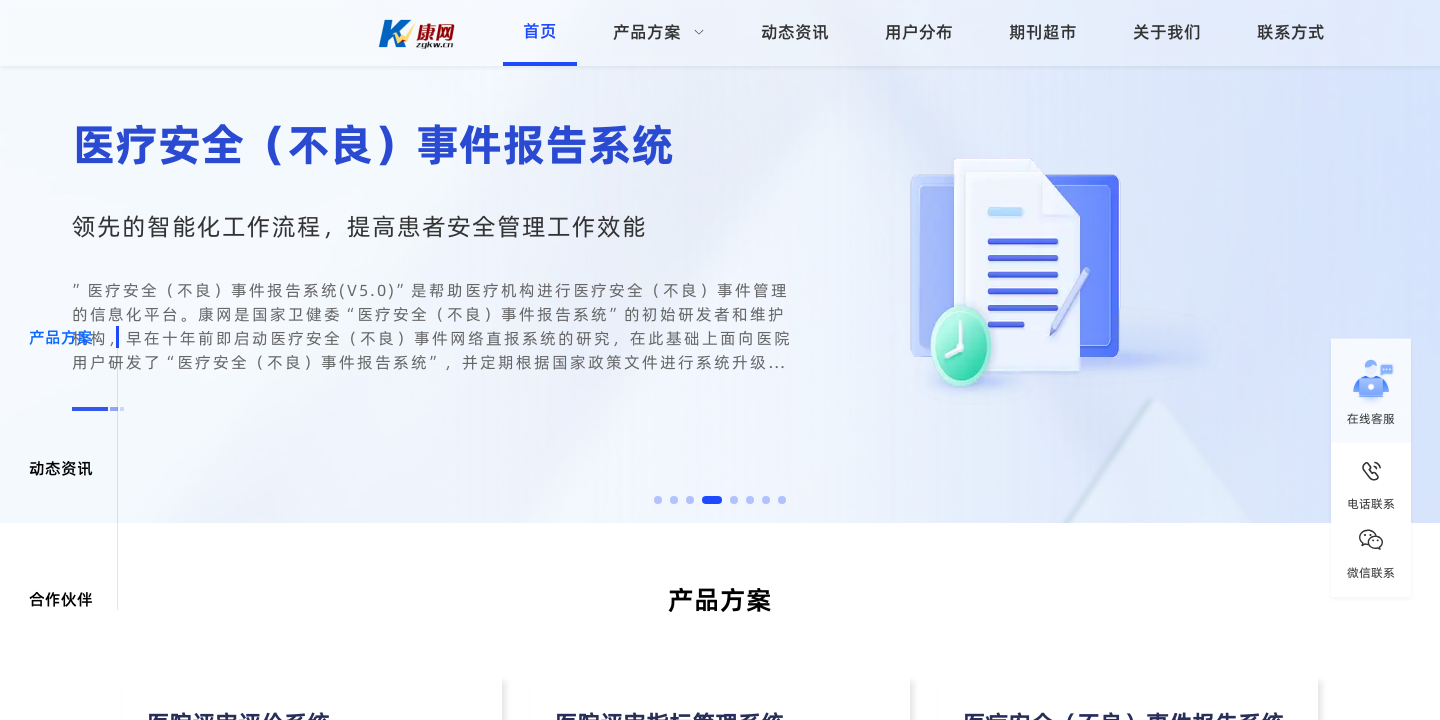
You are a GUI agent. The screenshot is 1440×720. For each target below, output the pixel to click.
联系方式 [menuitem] (1291, 32)
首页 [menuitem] (540, 31)
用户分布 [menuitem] (919, 32)
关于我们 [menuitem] (1167, 32)
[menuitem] (659, 33)
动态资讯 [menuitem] (795, 32)
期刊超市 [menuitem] (1043, 32)
